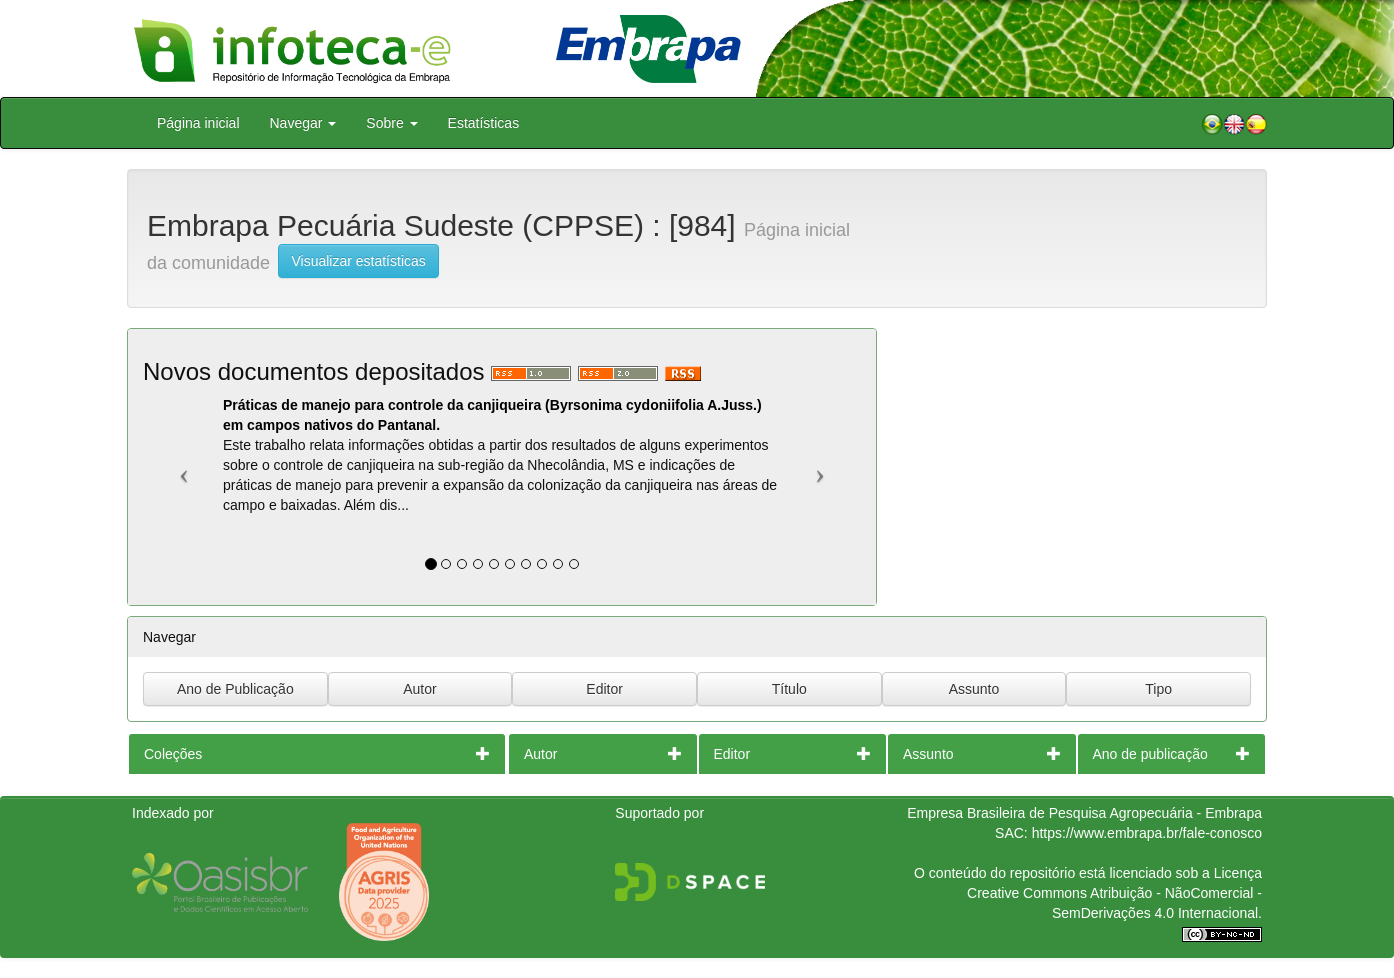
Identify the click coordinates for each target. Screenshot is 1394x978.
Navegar (303, 123)
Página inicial (198, 123)
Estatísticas (484, 123)
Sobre (391, 123)
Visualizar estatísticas (358, 261)
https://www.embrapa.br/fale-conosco (1147, 833)
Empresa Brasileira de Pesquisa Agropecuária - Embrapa (1084, 813)
